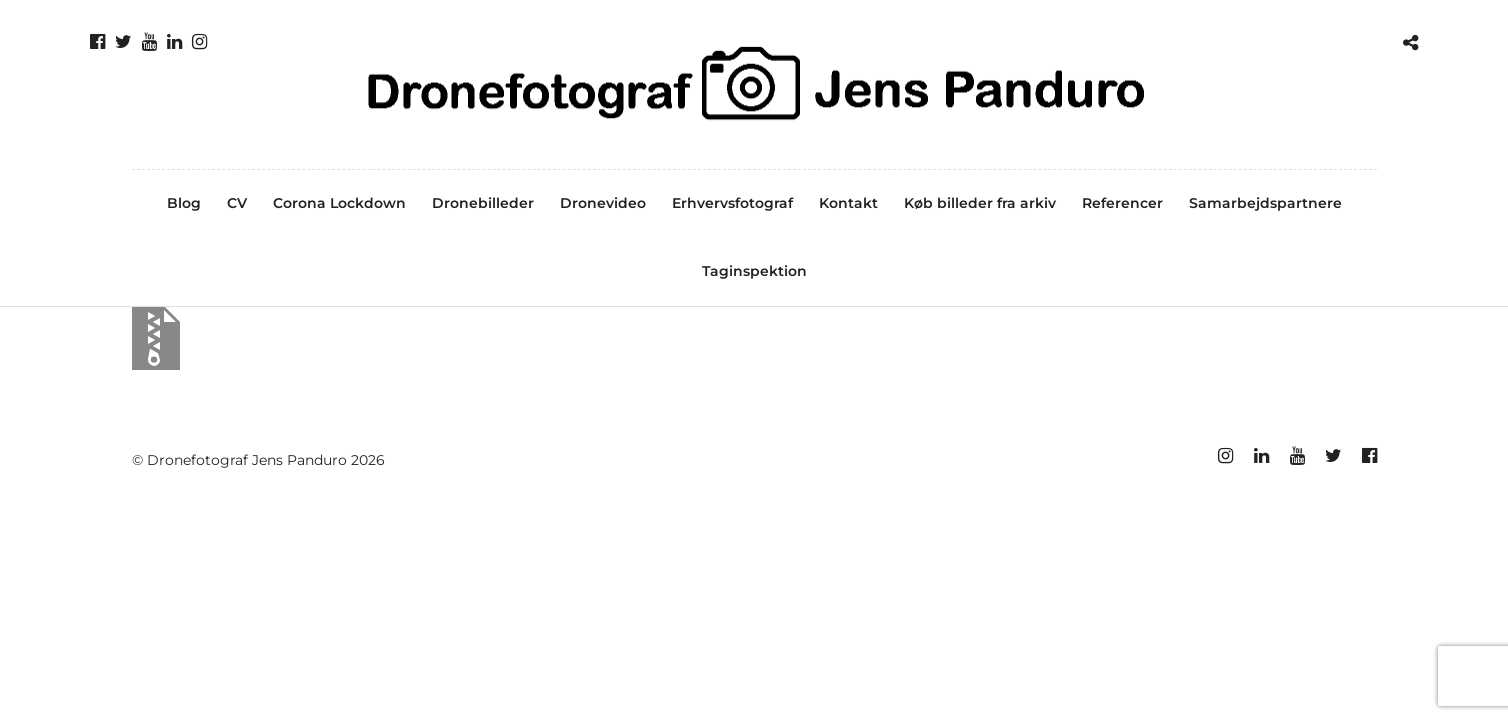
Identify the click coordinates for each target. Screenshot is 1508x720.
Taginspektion (754, 271)
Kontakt (848, 203)
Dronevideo (603, 203)
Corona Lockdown (339, 203)
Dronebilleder (483, 203)
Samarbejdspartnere (1265, 203)
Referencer (1122, 203)
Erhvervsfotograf (732, 203)
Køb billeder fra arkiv (980, 203)
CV (237, 203)
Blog (184, 203)
